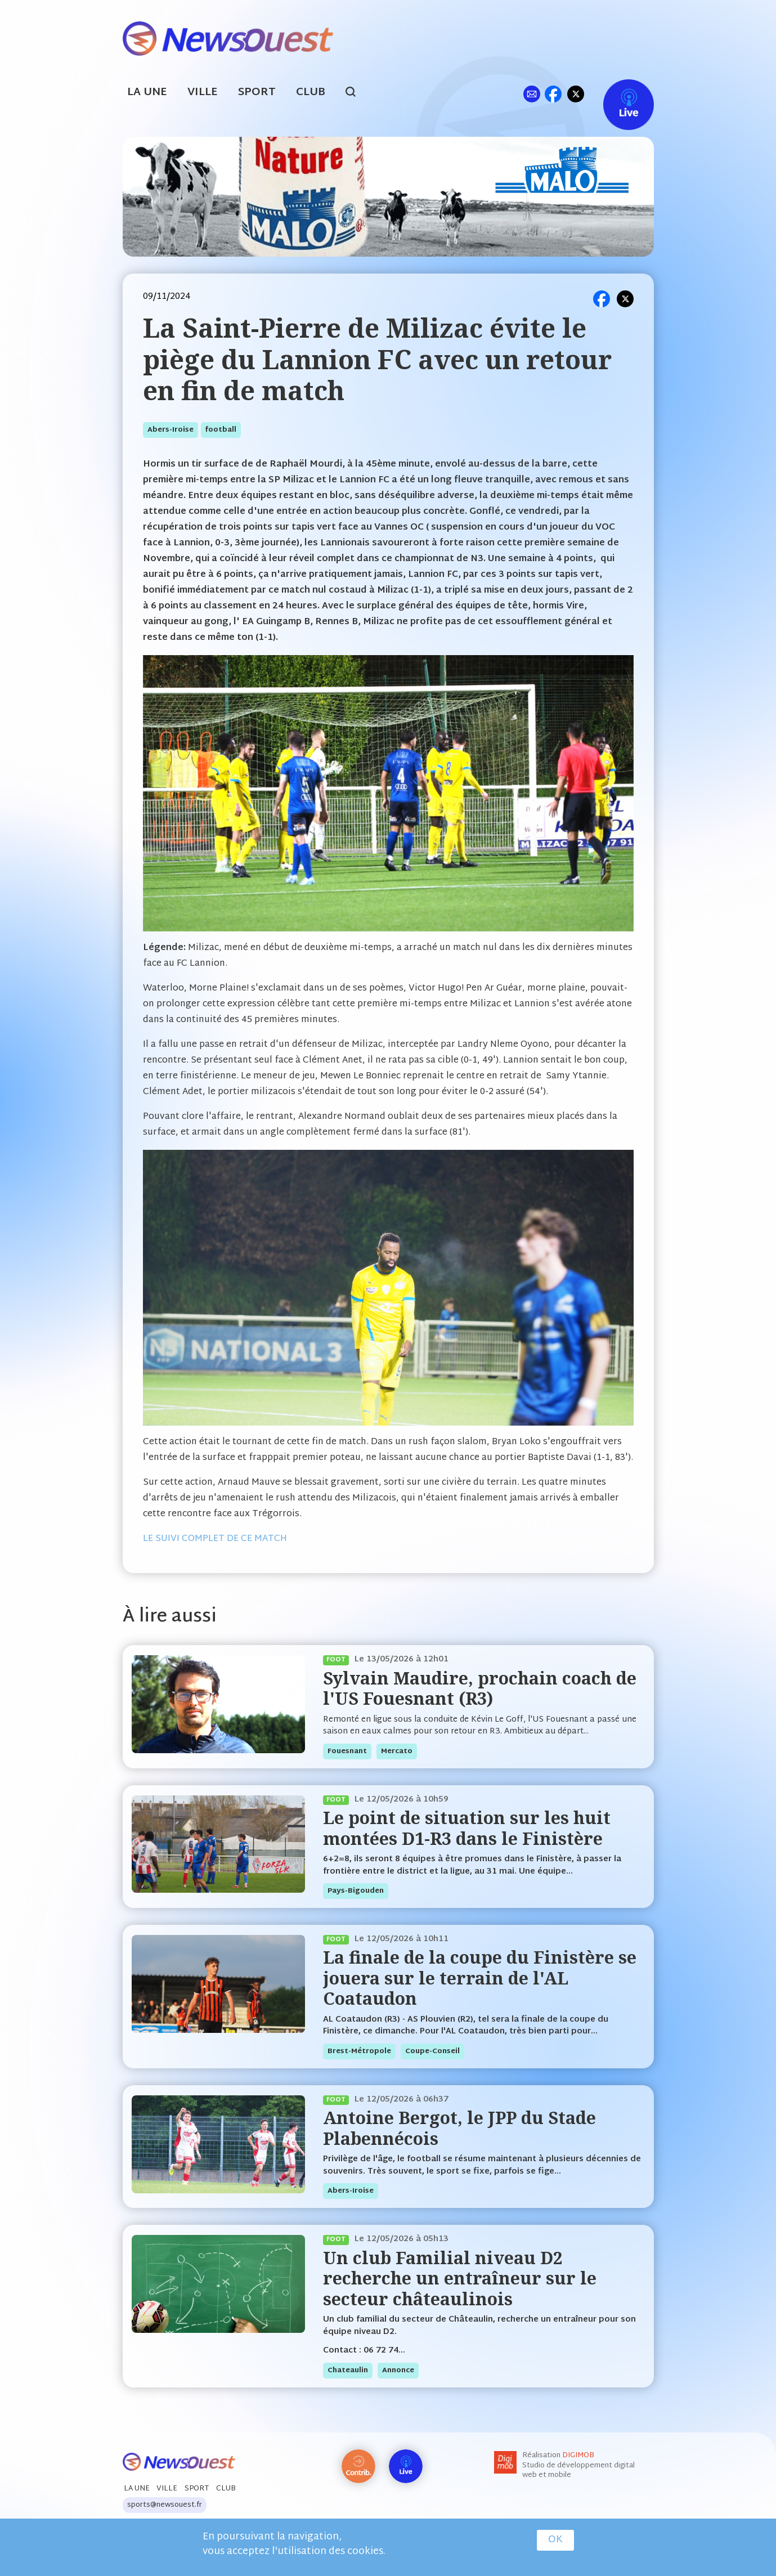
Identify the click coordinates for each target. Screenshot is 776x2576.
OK (555, 2540)
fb (553, 94)
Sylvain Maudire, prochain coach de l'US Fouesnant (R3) (479, 1688)
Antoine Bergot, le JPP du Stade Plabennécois (459, 2127)
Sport (257, 92)
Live (617, 94)
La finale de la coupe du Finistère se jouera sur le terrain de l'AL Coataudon (479, 1978)
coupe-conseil (432, 2051)
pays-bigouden (356, 1891)
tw (575, 94)
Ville (202, 92)
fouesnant (347, 1751)
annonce (398, 2370)
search (356, 93)
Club (310, 92)
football (220, 430)
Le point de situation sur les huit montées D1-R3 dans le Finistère (467, 1827)
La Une (147, 92)
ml (532, 94)
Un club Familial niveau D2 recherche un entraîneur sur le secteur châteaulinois (459, 2278)
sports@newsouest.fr (164, 2505)
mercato (396, 1751)
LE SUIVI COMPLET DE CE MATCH (215, 1539)
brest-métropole (359, 2051)
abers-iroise (170, 430)
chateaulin (348, 2370)
